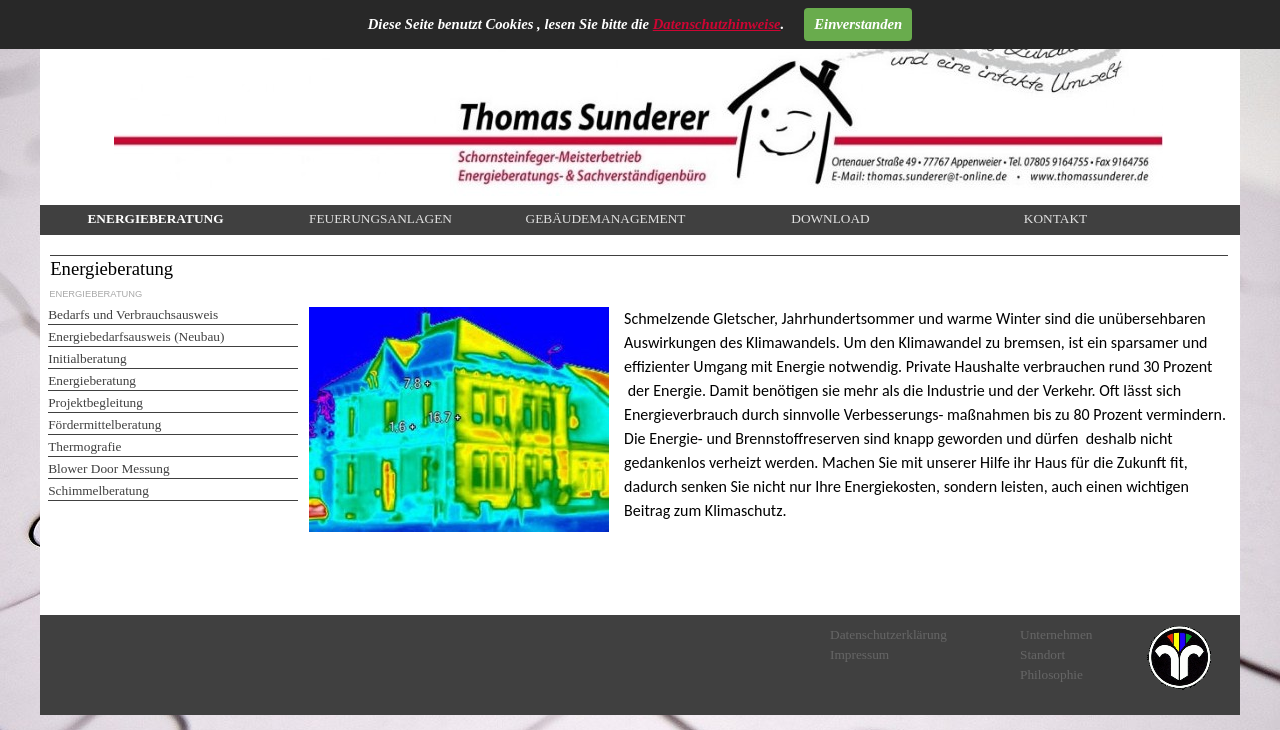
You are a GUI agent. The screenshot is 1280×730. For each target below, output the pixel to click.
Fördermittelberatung (104, 424)
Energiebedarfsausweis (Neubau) (136, 336)
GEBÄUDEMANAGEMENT (606, 218)
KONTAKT (1055, 218)
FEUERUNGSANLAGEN (380, 218)
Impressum (859, 654)
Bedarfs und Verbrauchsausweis (133, 314)
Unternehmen (1056, 634)
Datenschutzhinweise (717, 24)
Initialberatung (87, 358)
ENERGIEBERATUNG (155, 218)
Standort (1042, 654)
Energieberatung (92, 380)
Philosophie (1051, 674)
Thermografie (84, 446)
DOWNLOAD (830, 218)
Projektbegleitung (95, 402)
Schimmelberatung (98, 490)
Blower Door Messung (108, 468)
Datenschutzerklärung (888, 634)
